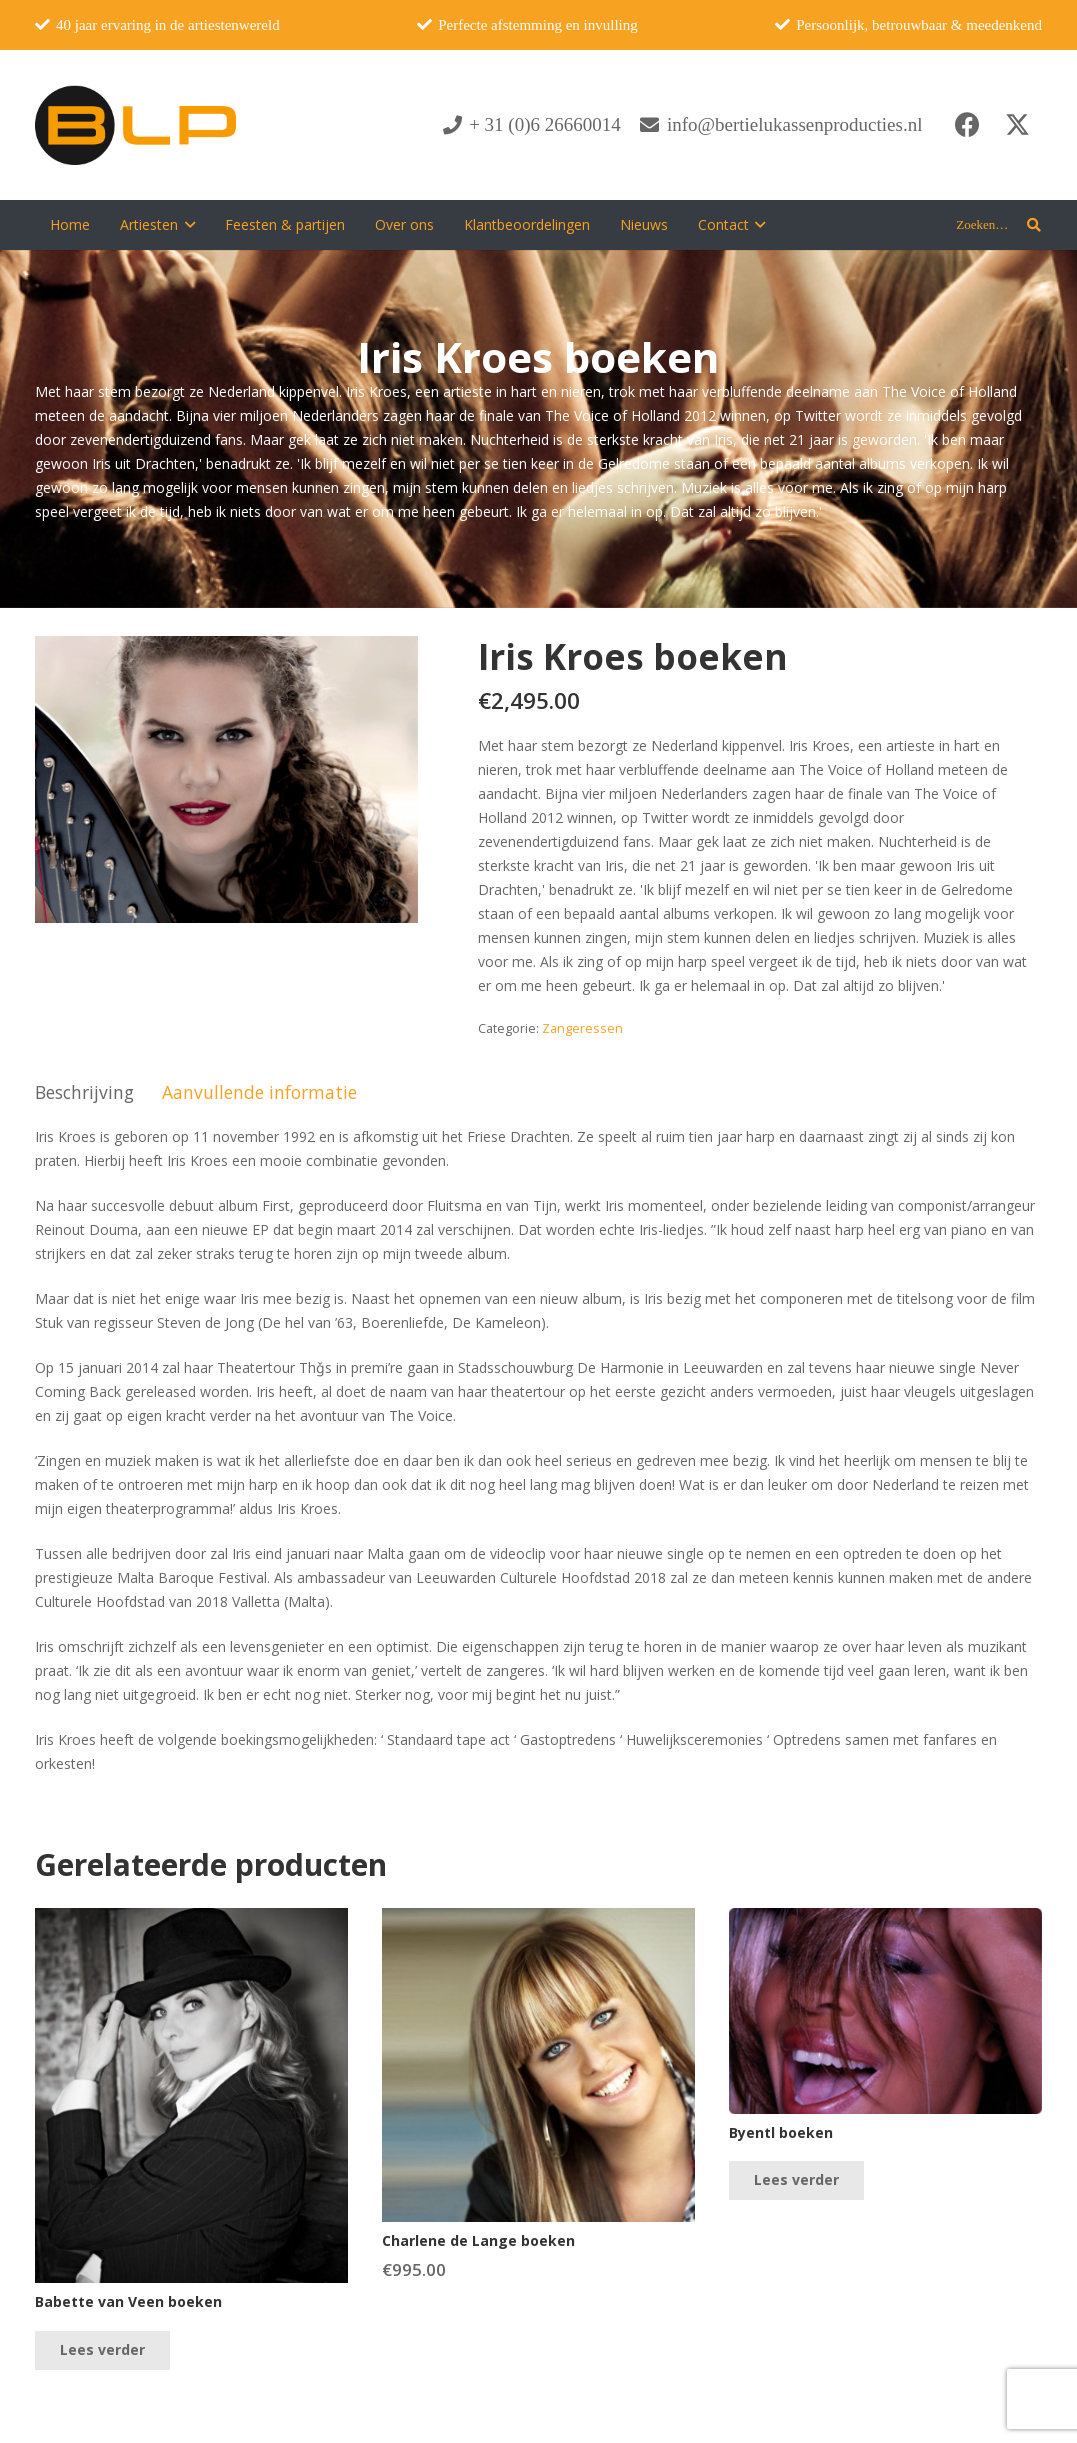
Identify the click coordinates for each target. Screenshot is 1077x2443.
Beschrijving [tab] (84, 1092)
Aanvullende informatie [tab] (259, 1092)
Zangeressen (582, 1028)
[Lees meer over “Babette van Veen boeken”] (102, 2350)
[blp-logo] (135, 125)
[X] (1017, 125)
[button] (186, 225)
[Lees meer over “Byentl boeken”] (796, 2180)
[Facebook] (967, 125)
